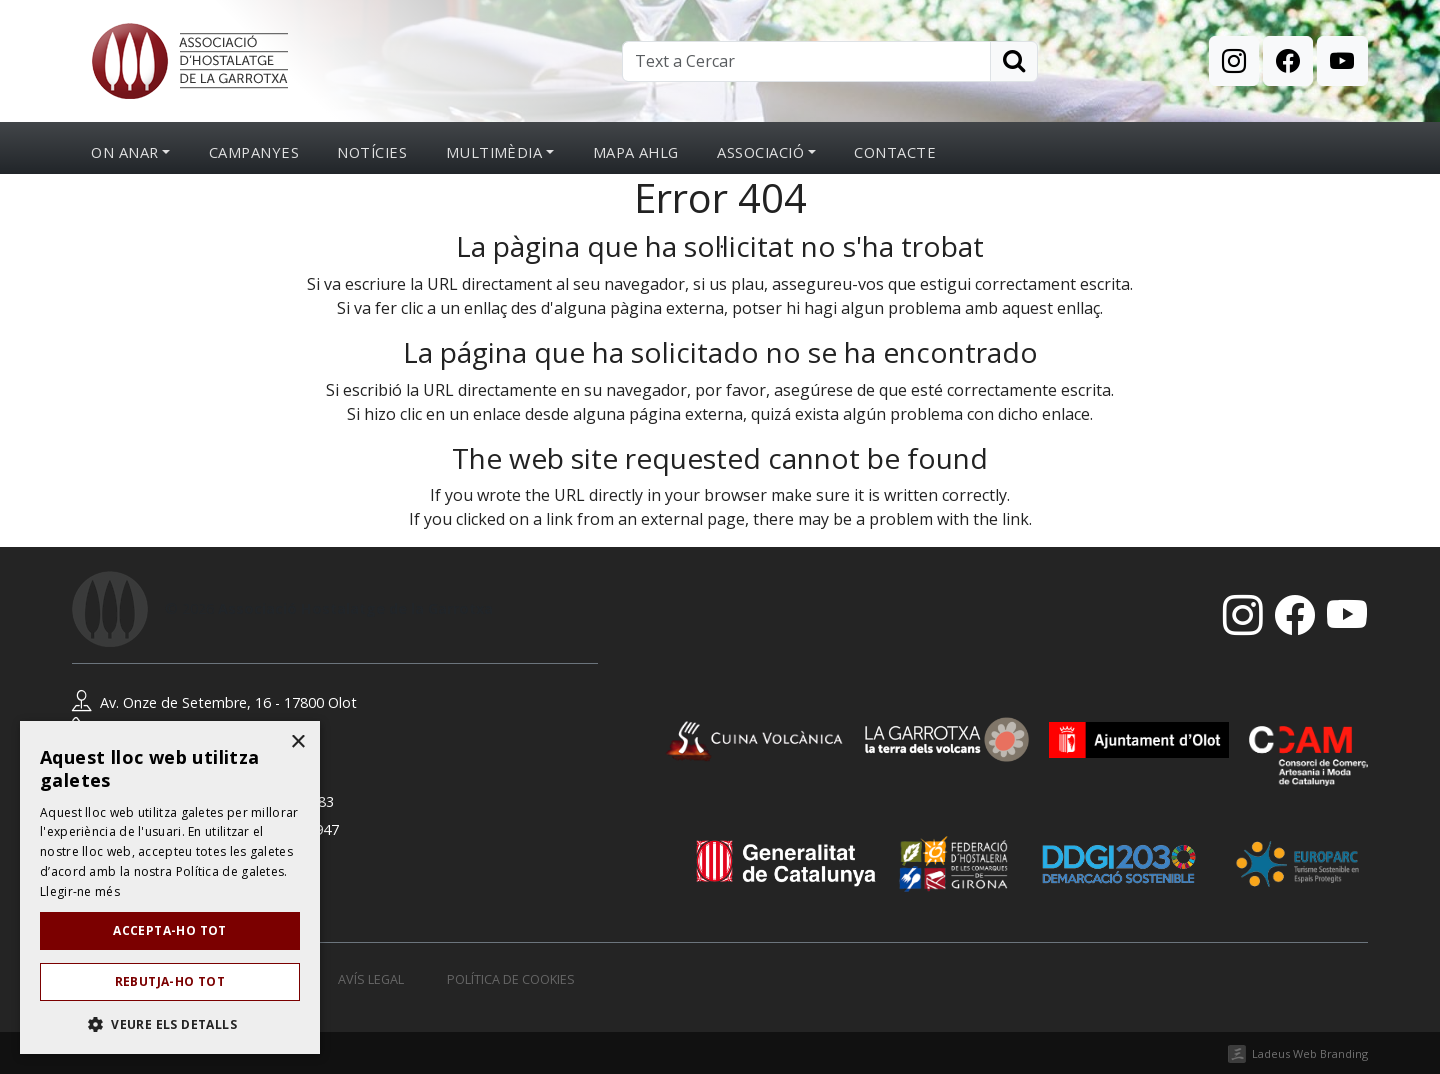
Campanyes (254, 152)
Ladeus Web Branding (1310, 1053)
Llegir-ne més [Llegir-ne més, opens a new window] (80, 891)
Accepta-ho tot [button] (170, 930)
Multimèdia (494, 152)
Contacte (895, 152)
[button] (170, 1024)
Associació (760, 152)
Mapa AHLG (636, 152)
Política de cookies (511, 979)
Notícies (372, 152)
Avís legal (371, 979)
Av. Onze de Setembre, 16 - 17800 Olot (214, 702)
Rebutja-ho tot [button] (170, 981)
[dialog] (170, 887)
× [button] (297, 742)
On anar (124, 152)
